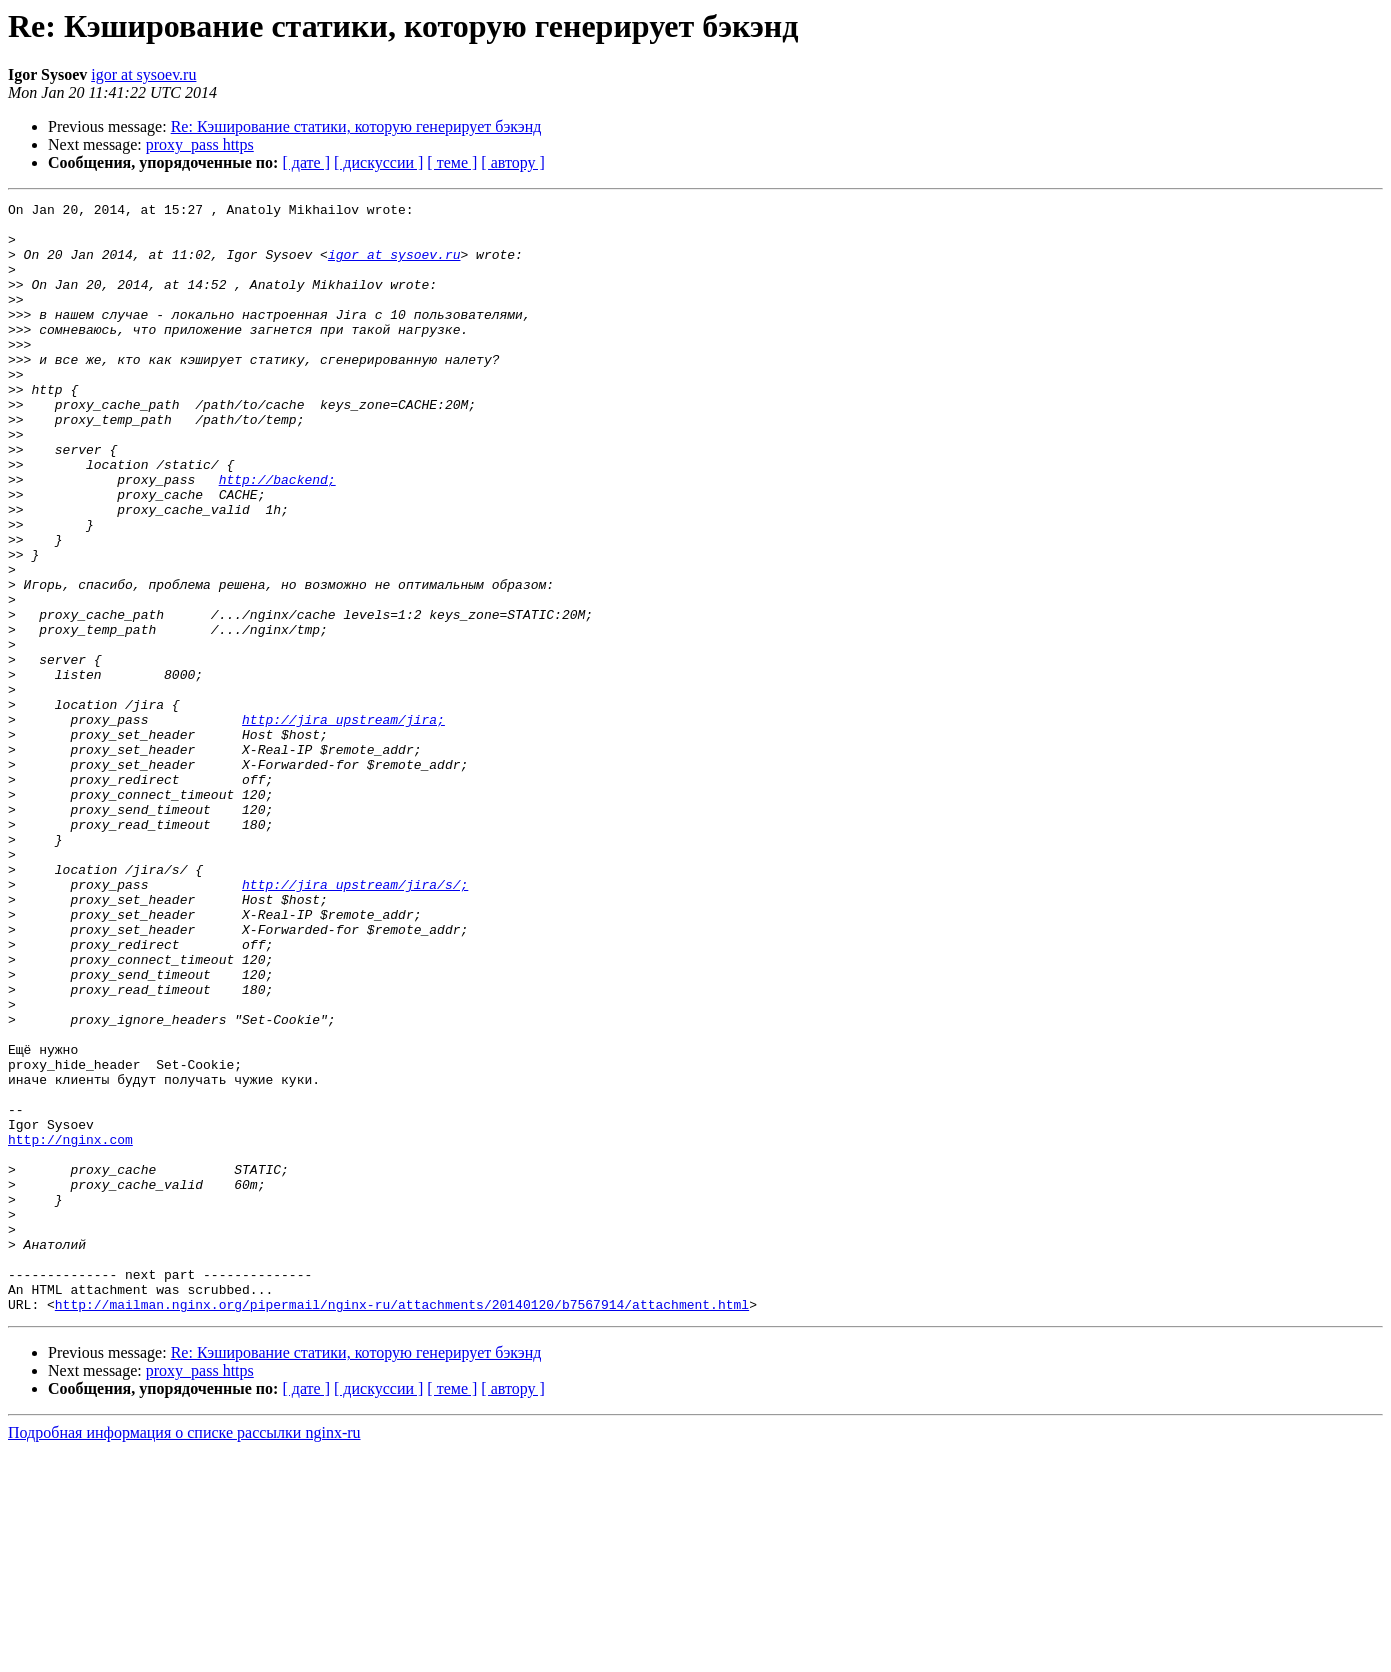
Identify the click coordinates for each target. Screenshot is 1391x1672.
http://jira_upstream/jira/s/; (355, 1022)
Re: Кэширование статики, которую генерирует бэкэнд (356, 126)
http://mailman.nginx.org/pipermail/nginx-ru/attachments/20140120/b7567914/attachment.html (402, 1526)
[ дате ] (306, 162)
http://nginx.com (70, 1328)
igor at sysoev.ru (143, 74)
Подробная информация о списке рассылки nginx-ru (184, 1654)
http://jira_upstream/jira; (343, 824)
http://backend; (277, 536)
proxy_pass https (200, 144)
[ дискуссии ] (378, 162)
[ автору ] (512, 162)
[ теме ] (452, 162)
